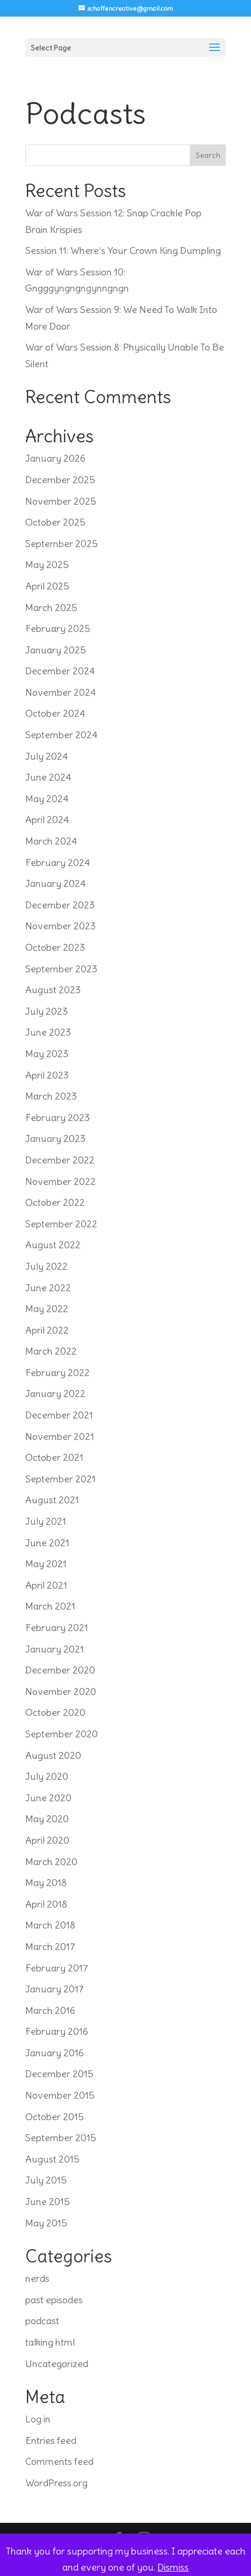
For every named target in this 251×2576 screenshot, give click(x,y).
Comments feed (59, 2461)
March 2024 (51, 841)
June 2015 (47, 2201)
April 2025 (47, 586)
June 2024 (48, 777)
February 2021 (56, 1627)
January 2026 (55, 458)
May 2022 (46, 1308)
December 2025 (60, 480)
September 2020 (61, 1734)
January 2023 (55, 1138)
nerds (37, 2278)
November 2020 (60, 1691)
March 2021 (50, 1606)
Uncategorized (56, 2363)
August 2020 (53, 1755)
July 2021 (45, 1521)
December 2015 (59, 2074)
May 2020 (47, 1819)
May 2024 (47, 798)
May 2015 (46, 2223)
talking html (50, 2342)
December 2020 (60, 1670)
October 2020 (55, 1712)
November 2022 (60, 1181)
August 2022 (53, 1245)
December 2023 (60, 905)
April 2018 (46, 1904)
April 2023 (47, 1075)
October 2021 (54, 1457)
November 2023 (60, 926)
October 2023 (55, 947)
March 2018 (50, 1925)
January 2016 (54, 2053)
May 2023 (46, 1053)
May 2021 (46, 1564)
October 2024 (55, 713)
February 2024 (57, 862)
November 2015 (60, 2095)
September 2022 (61, 1224)
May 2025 (47, 564)
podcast (42, 2321)
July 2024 (46, 756)
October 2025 (55, 522)
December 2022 (60, 1160)
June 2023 (48, 1032)
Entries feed (50, 2440)
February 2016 (56, 2031)
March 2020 (51, 1861)
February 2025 (57, 628)
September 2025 (61, 543)
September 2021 (60, 1479)
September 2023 (61, 969)
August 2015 (52, 2159)
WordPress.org (56, 2483)
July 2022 (46, 1266)
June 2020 (48, 1798)
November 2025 (60, 501)
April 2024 (47, 819)
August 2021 (52, 1500)
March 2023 (51, 1096)
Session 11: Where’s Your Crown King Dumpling (123, 250)
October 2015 (54, 2117)
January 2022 (55, 1393)
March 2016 (50, 2010)
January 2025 (55, 650)
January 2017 (54, 1989)
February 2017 (56, 1968)
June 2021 (47, 1543)
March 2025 (51, 607)
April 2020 (47, 1840)
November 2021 (59, 1436)
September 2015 (60, 2137)
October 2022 (55, 1202)
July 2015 (46, 2180)
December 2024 (60, 671)
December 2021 (59, 1415)
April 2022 (47, 1330)
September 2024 (61, 735)
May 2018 (46, 1882)
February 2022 (57, 1372)
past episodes (54, 2300)
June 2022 (48, 1288)
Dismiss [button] (173, 2567)
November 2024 (60, 692)
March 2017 (50, 1946)
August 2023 (53, 990)
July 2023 (46, 1011)
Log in (38, 2419)
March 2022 (51, 1351)
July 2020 (46, 1776)
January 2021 (54, 1649)
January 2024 (55, 883)
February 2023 (57, 1117)
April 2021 (46, 1585)
